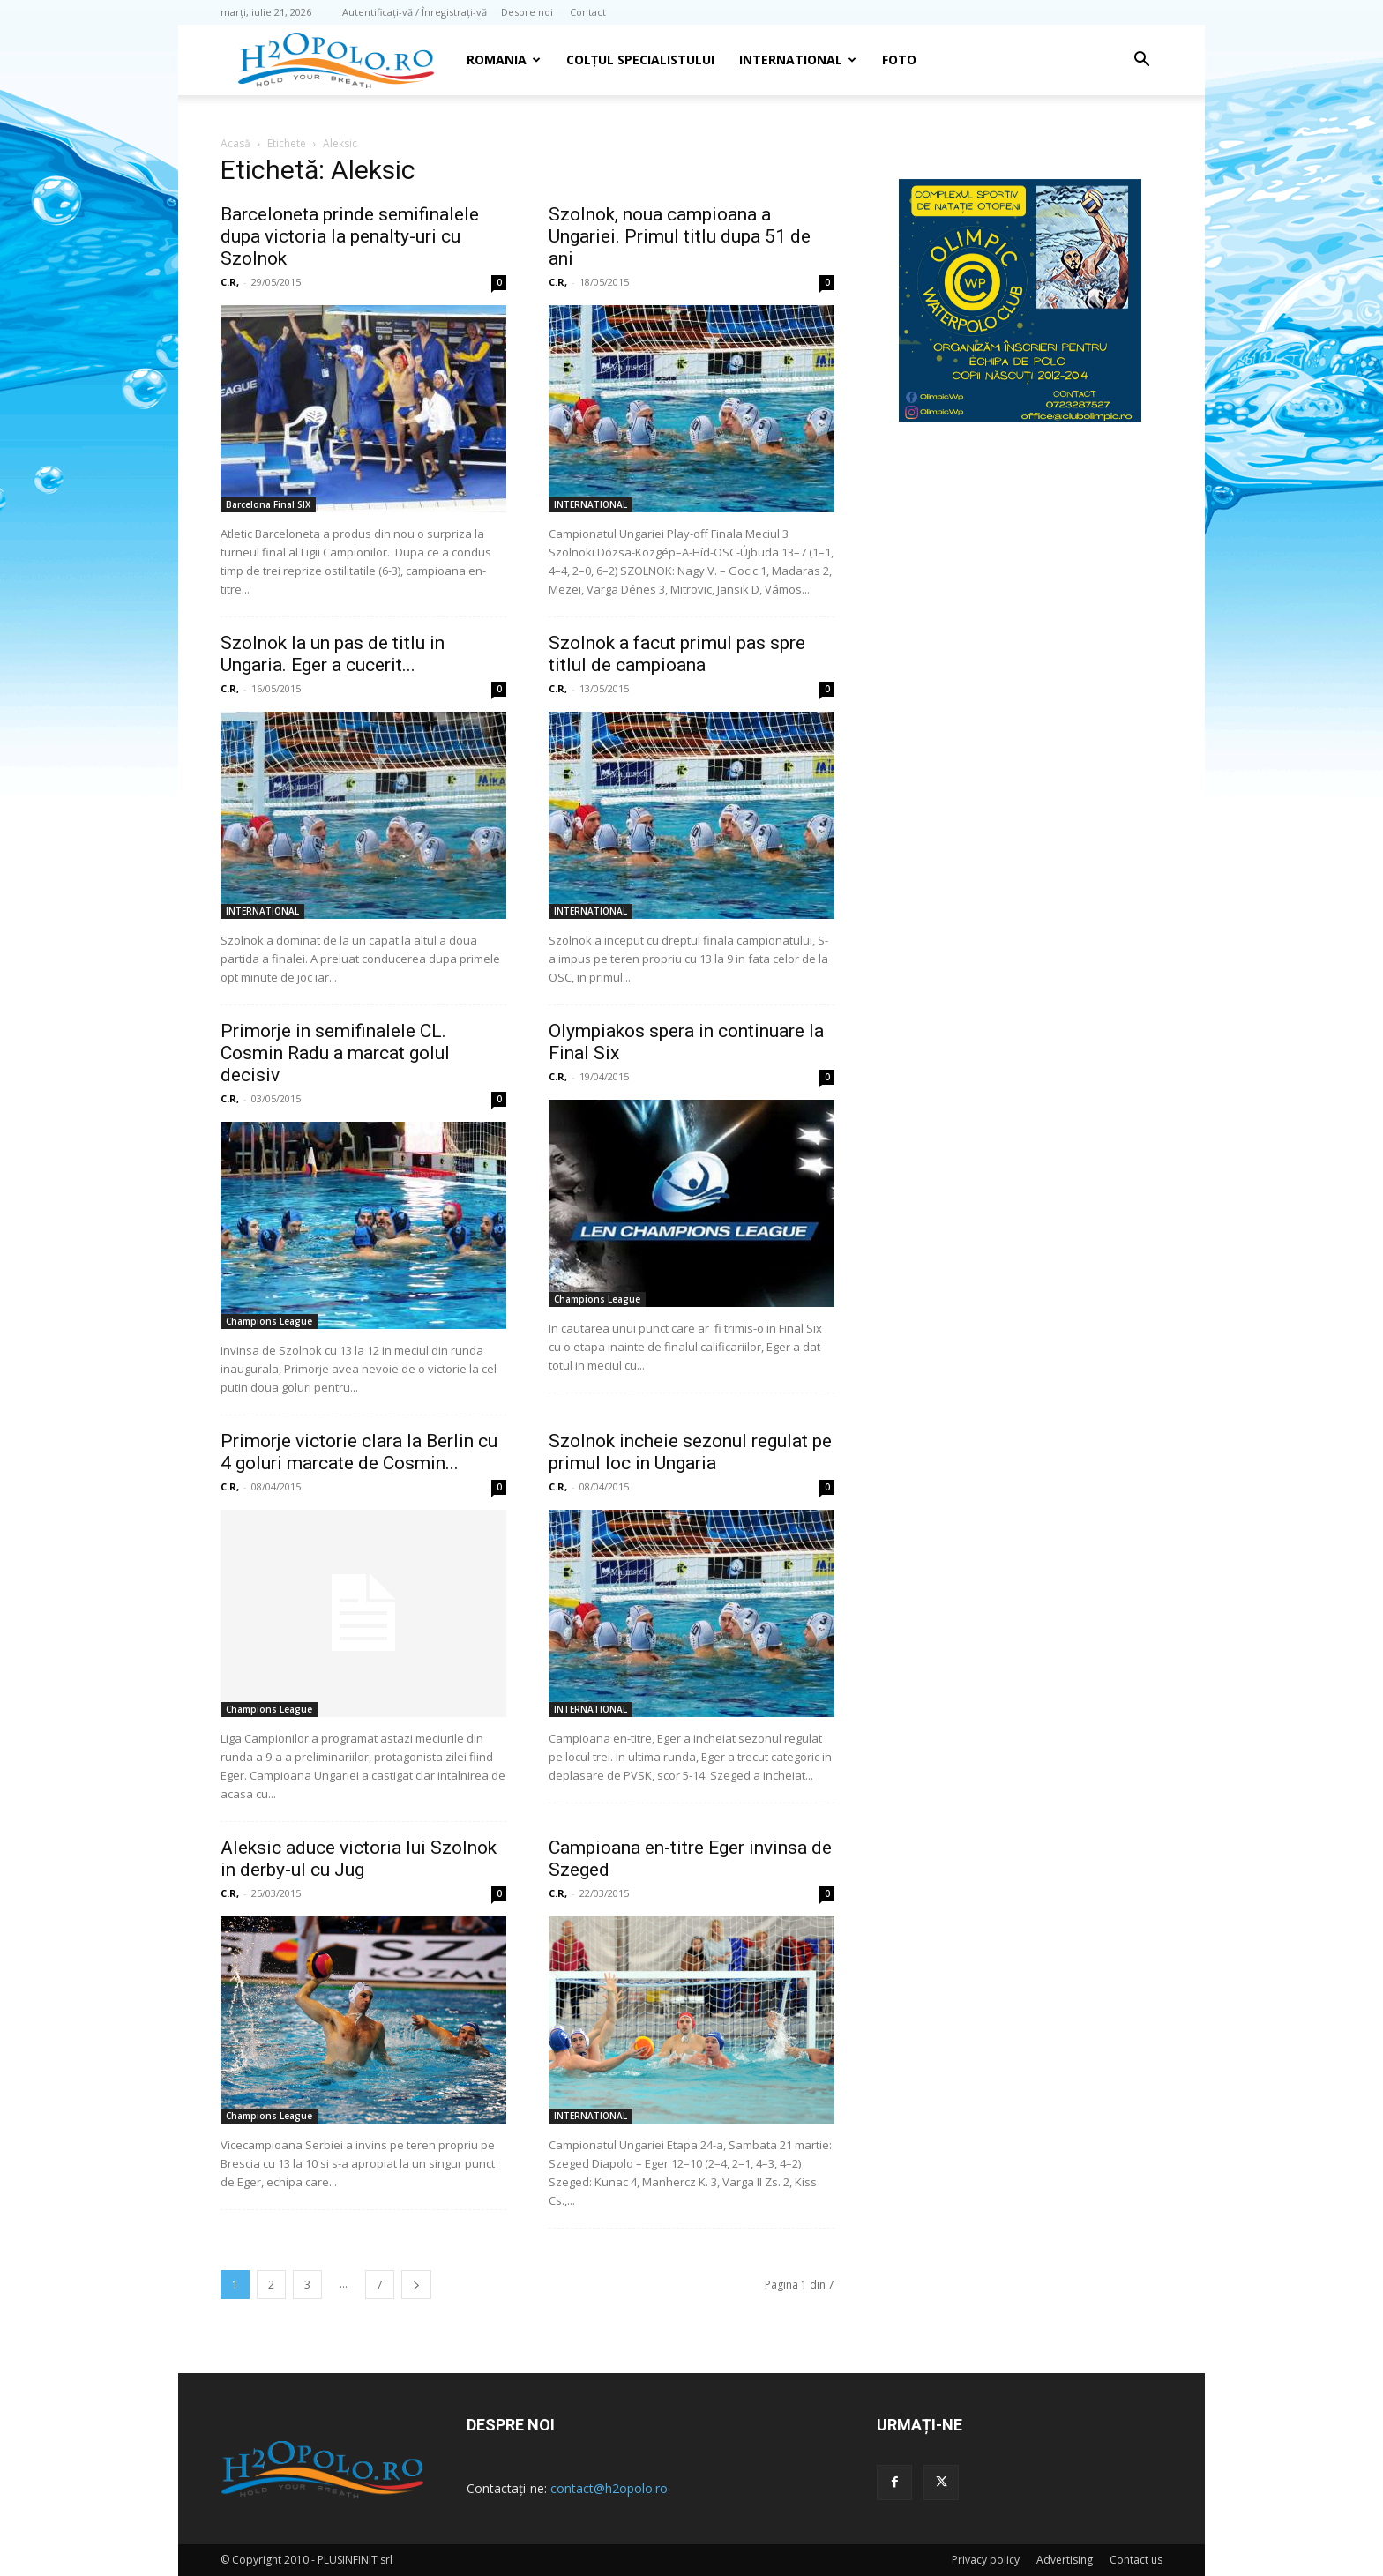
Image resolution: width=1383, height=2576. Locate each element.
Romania (504, 59)
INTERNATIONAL (797, 59)
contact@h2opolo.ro (609, 2488)
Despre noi (527, 12)
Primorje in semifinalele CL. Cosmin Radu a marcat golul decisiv (335, 1053)
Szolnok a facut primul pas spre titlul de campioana (677, 654)
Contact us (1136, 2559)
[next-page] (416, 2284)
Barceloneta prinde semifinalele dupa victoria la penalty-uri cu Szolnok (350, 236)
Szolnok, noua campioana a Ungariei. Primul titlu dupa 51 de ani (680, 236)
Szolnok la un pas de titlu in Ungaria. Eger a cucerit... (333, 654)
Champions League (269, 1321)
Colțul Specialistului (640, 59)
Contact (588, 12)
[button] (1141, 61)
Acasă (235, 143)
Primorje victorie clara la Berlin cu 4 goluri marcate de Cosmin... (359, 1452)
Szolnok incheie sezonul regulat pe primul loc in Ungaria (690, 1452)
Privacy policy (986, 2559)
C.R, (230, 281)
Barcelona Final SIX (268, 504)
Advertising (1064, 2559)
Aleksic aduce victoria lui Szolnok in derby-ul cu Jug (359, 1858)
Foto (899, 59)
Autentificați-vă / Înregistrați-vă (414, 12)
